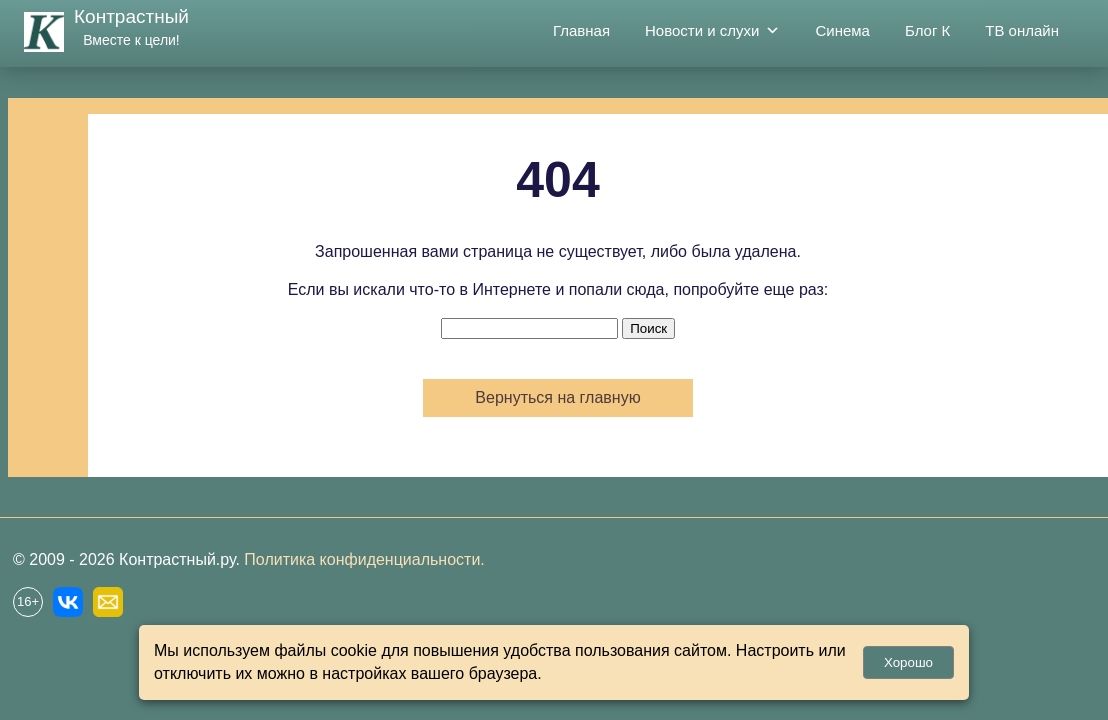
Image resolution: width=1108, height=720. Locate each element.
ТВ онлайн (1022, 30)
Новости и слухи (712, 31)
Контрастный (131, 16)
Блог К (927, 30)
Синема (842, 30)
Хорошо (908, 662)
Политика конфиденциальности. (364, 559)
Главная (581, 30)
